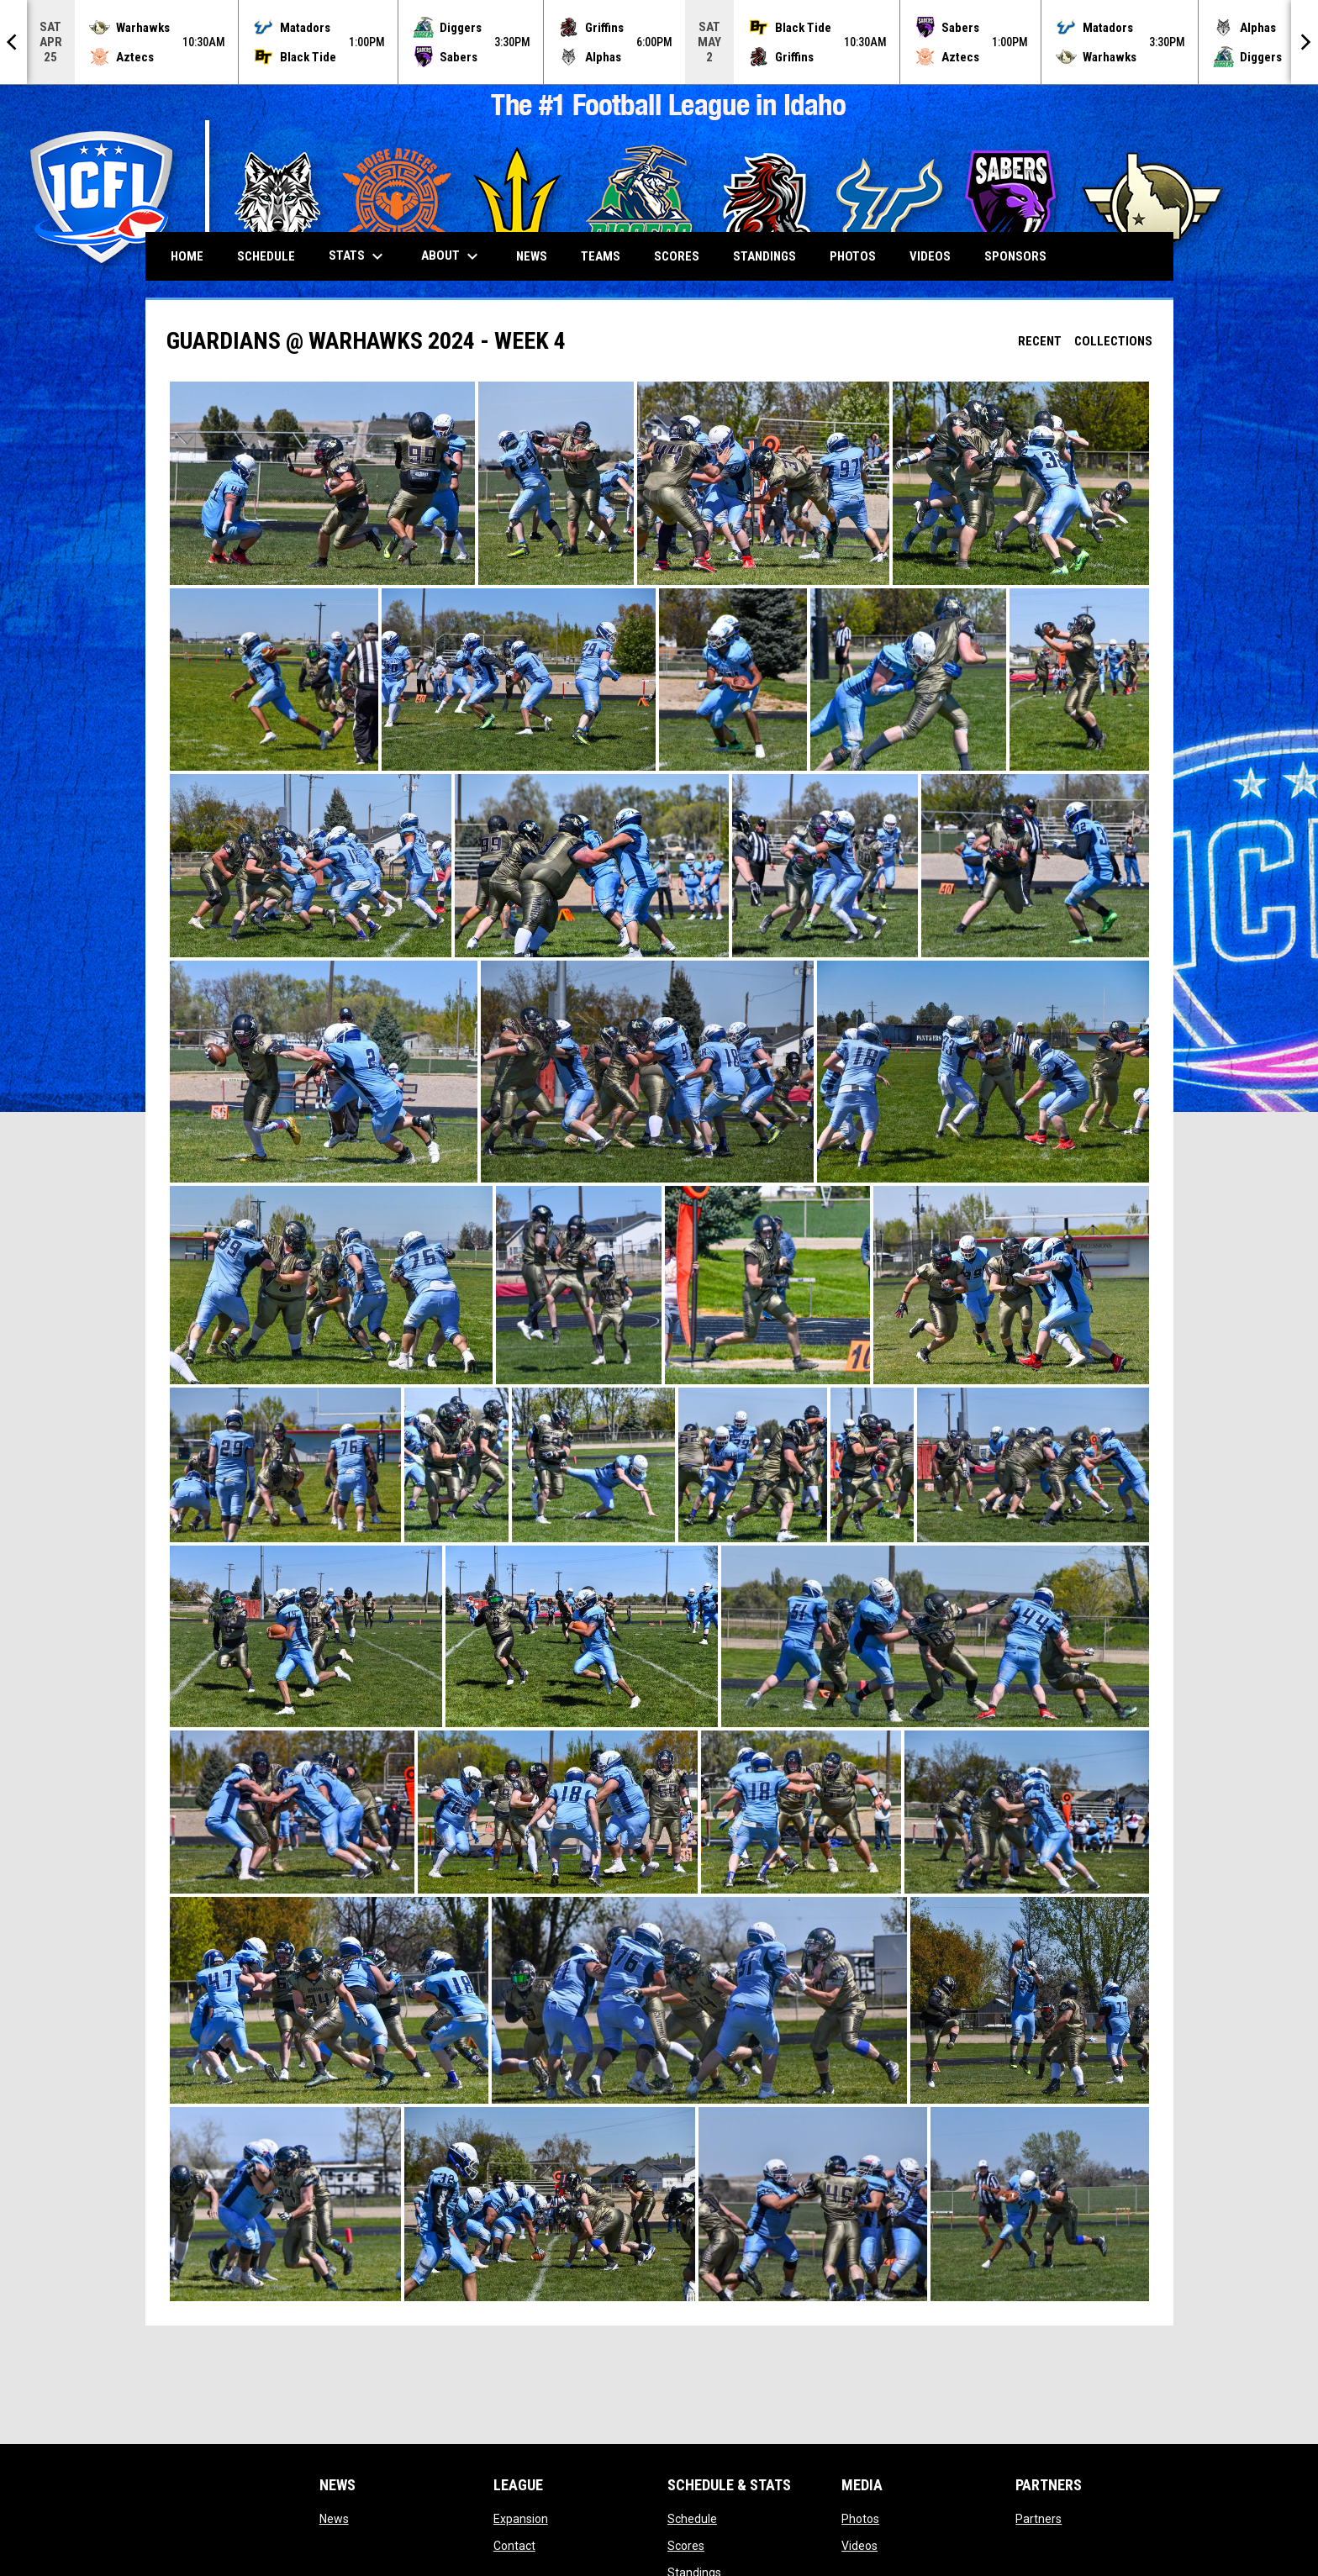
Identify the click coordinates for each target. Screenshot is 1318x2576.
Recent (1040, 341)
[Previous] (13, 42)
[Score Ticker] (659, 42)
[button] (322, 483)
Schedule (692, 2519)
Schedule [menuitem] (266, 256)
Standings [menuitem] (764, 256)
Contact (514, 2545)
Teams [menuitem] (600, 256)
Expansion (520, 2519)
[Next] (1304, 42)
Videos (859, 2545)
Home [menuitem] (187, 256)
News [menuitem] (531, 256)
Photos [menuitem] (853, 256)
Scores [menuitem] (676, 256)
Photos (860, 2519)
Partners (1038, 2519)
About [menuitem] (451, 256)
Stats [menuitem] (358, 256)
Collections (1113, 341)
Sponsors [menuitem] (1015, 256)
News (334, 2519)
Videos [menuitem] (930, 256)
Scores (685, 2545)
